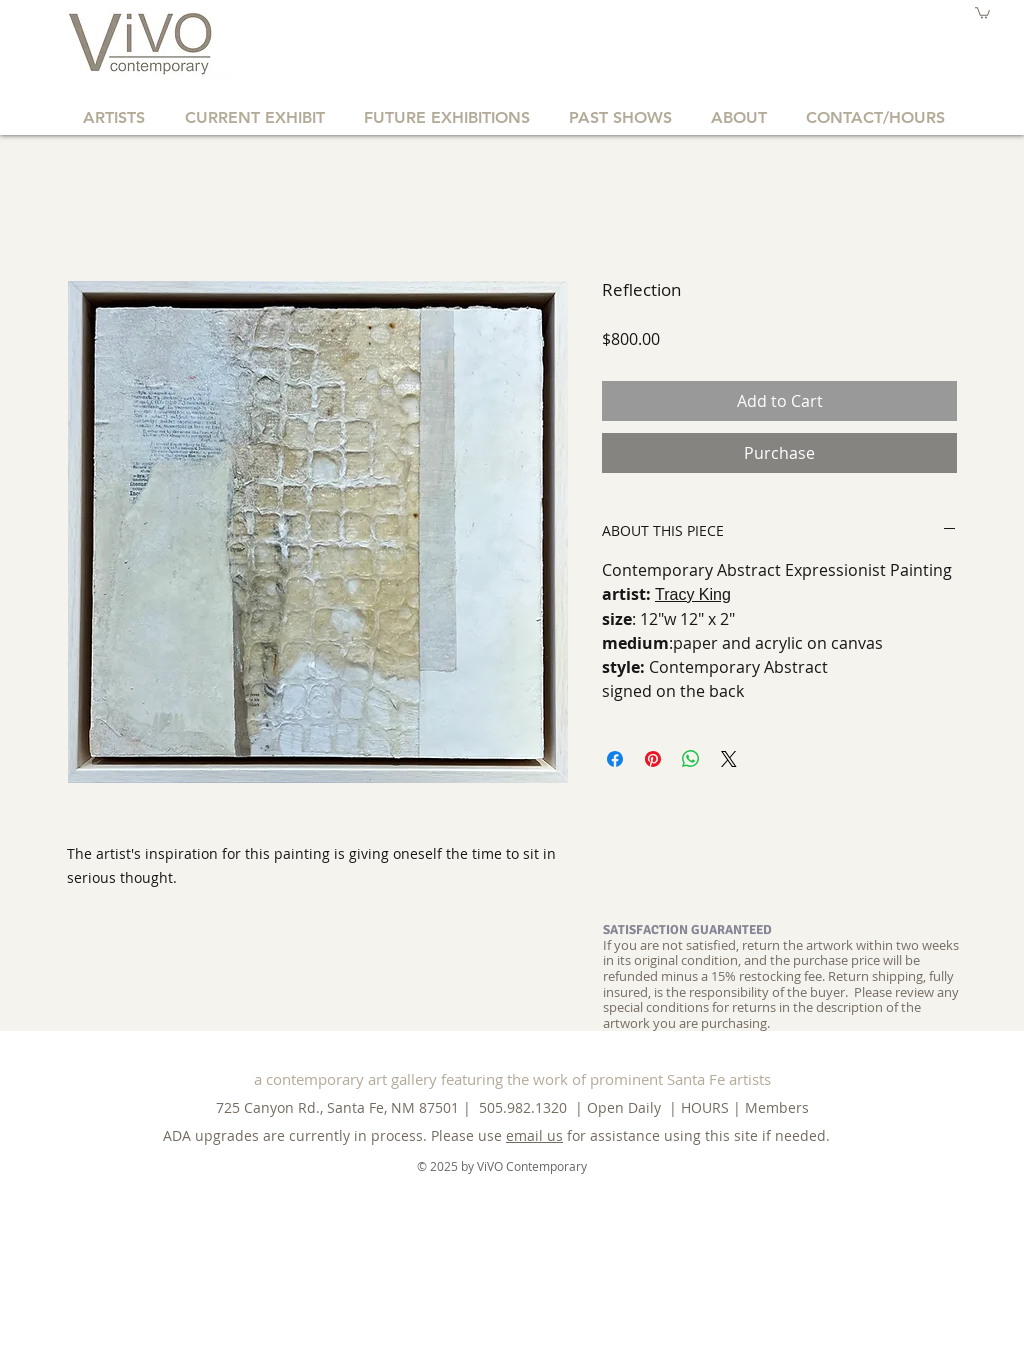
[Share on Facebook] (615, 759)
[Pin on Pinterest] (653, 759)
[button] (982, 12)
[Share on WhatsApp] (691, 759)
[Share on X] (729, 759)
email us (534, 1135)
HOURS (705, 1107)
